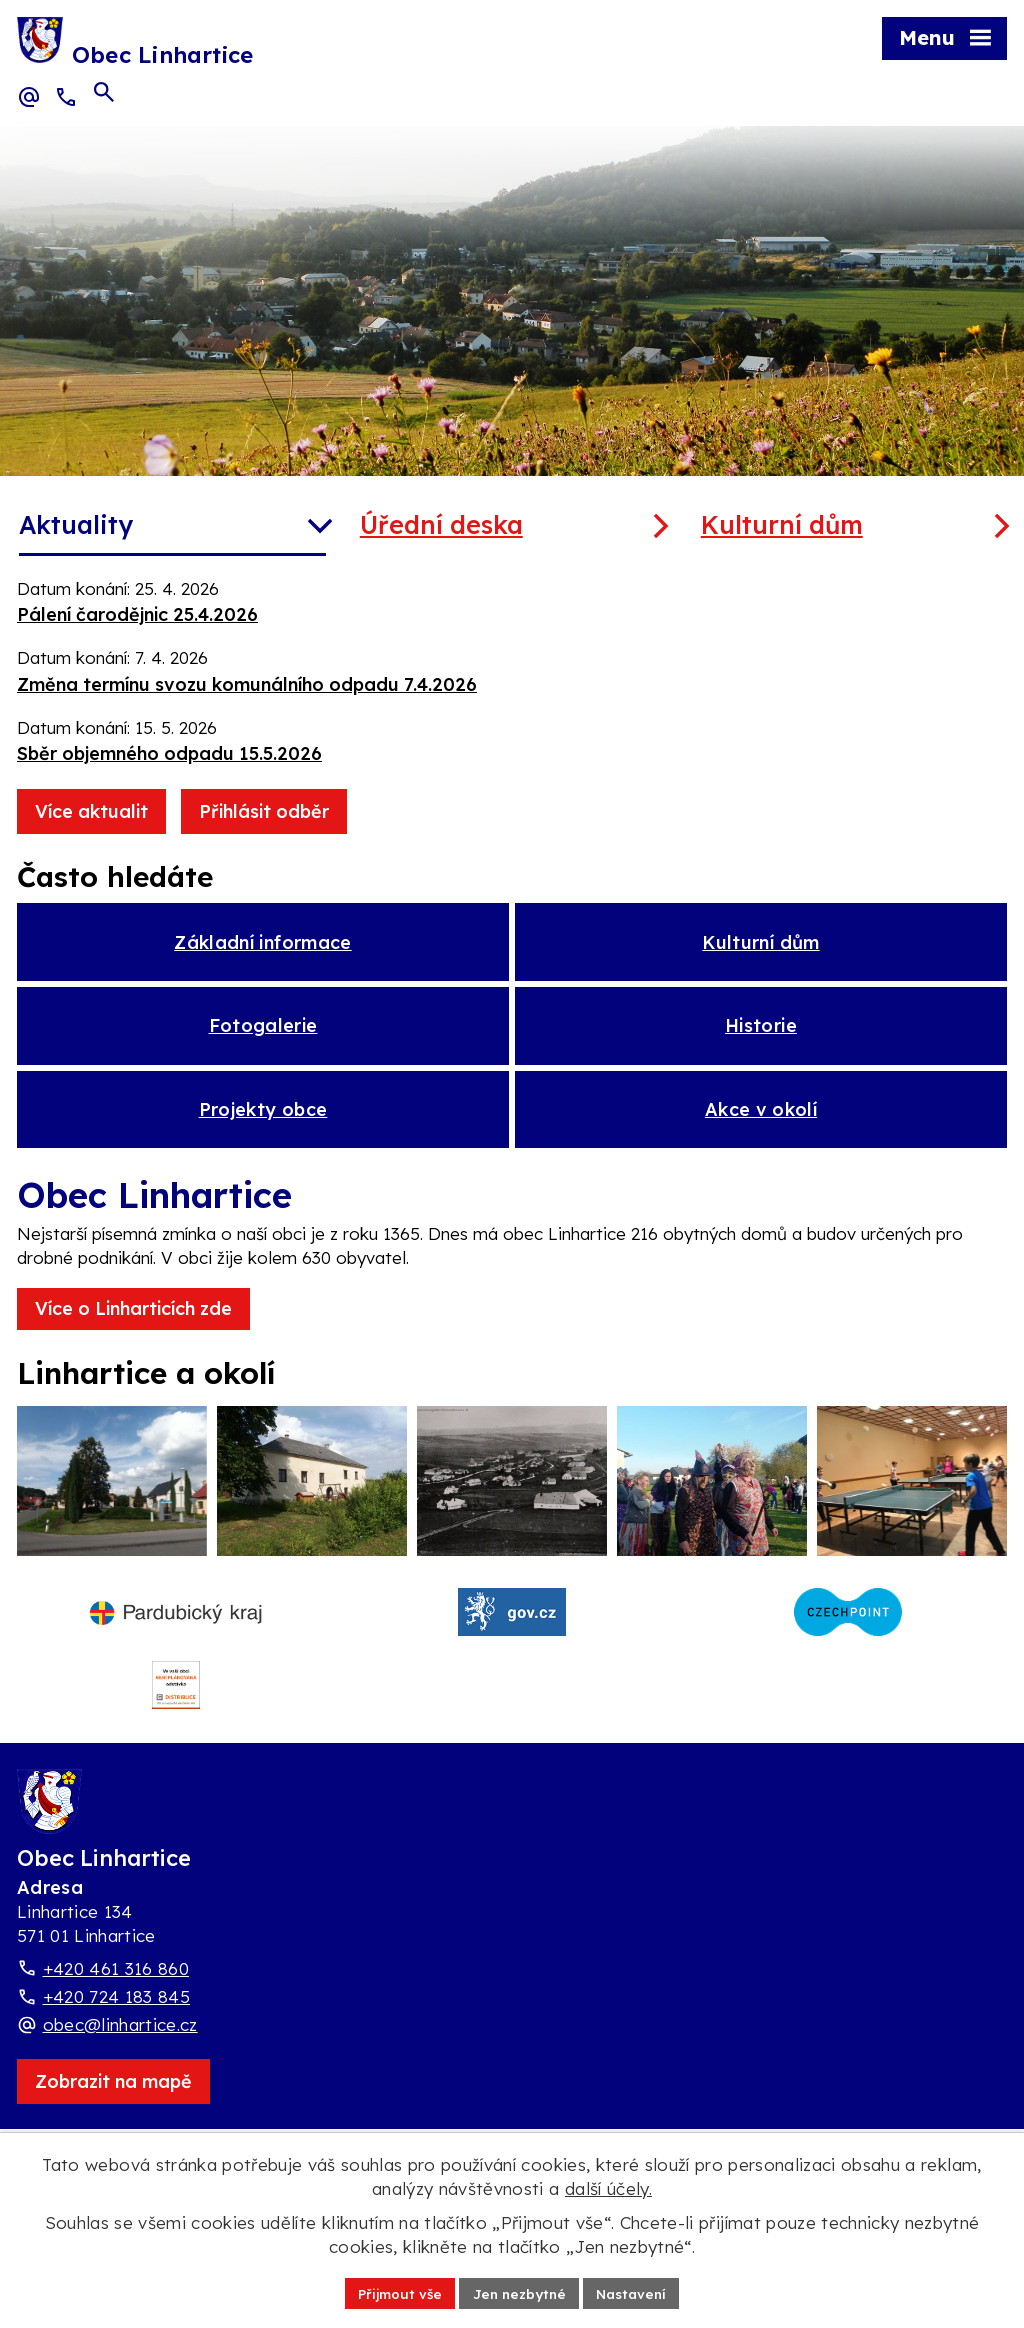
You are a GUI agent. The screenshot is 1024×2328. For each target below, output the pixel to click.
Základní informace (262, 945)
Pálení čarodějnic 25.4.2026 (137, 614)
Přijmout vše (394, 2292)
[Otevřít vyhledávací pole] (104, 96)
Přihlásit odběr (264, 811)
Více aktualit (91, 811)
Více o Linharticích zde (133, 1329)
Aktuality (76, 524)
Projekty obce (263, 1127)
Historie (761, 1036)
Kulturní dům (782, 524)
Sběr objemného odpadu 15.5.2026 (169, 753)
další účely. (608, 2187)
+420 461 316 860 (116, 2014)
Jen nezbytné (519, 2292)
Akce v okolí (761, 1127)
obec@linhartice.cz (120, 2070)
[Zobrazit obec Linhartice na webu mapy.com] (113, 2127)
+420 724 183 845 (116, 2042)
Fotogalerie (263, 1036)
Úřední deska (441, 524)
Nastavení (637, 2292)
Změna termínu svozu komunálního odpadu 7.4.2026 (247, 684)
